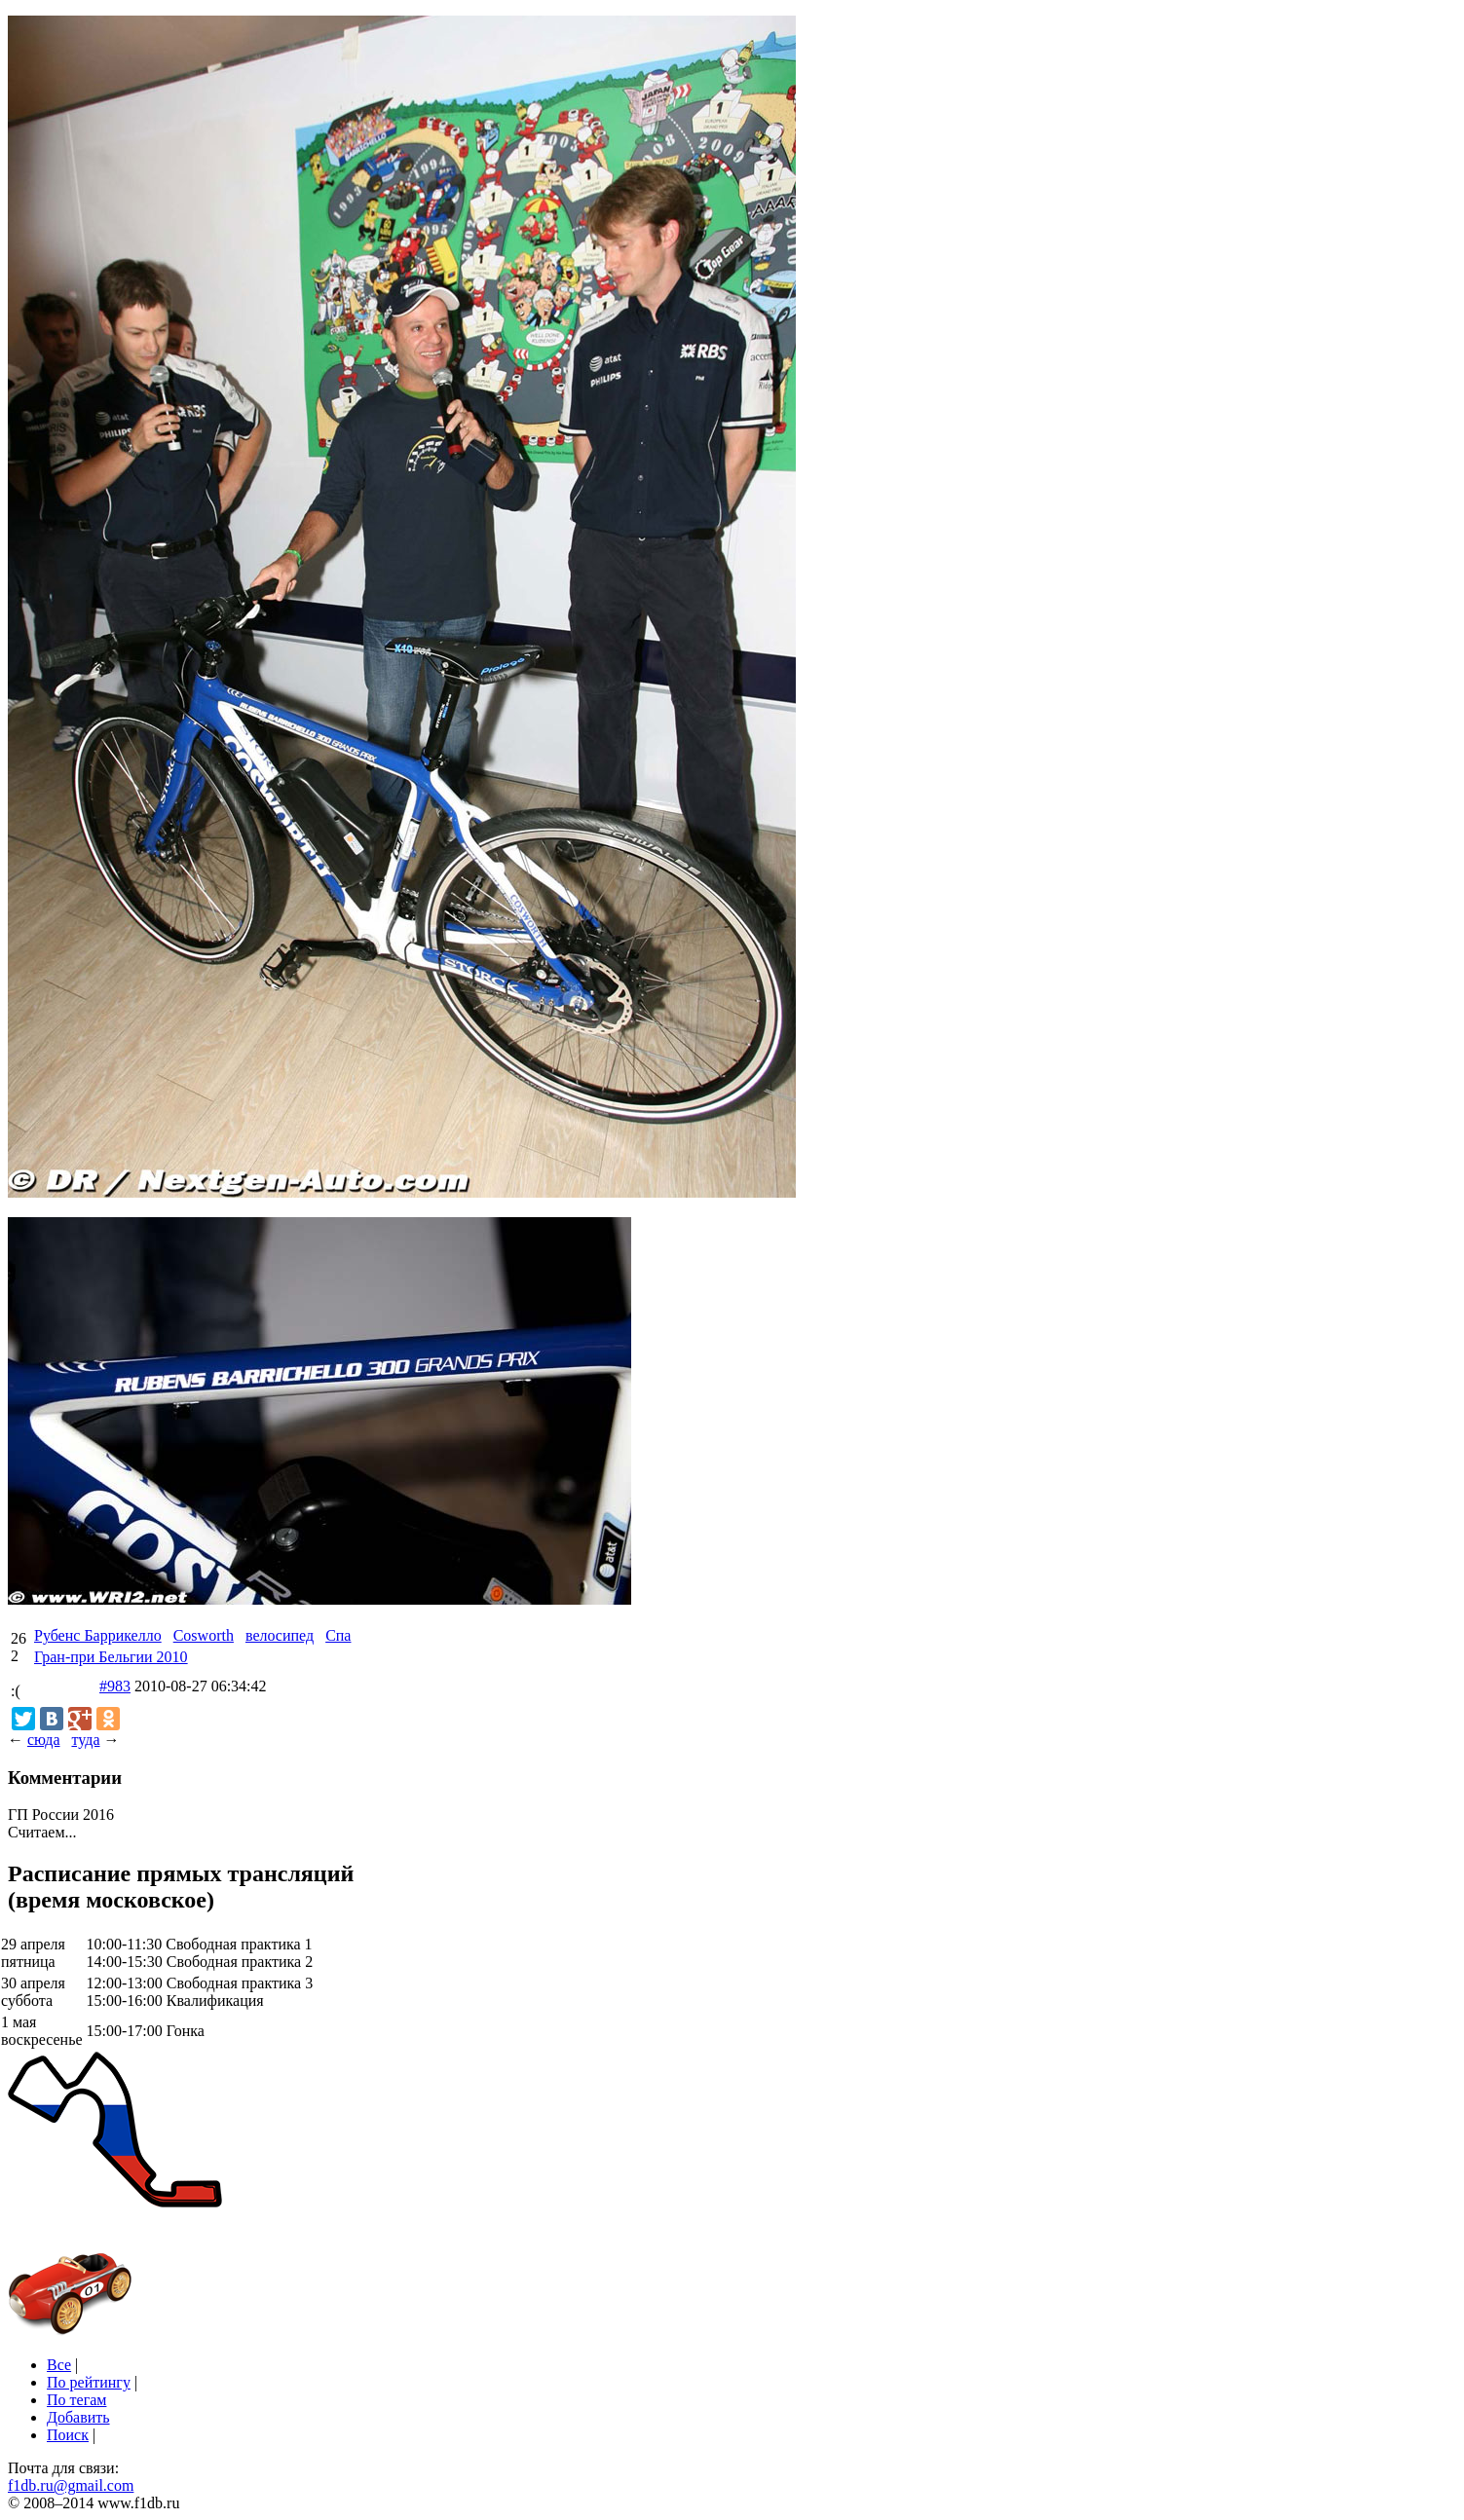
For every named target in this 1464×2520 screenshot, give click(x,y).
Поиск (68, 2435)
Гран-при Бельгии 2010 (111, 1657)
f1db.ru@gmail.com (70, 2485)
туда (85, 1739)
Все (59, 2364)
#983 (115, 1686)
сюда (43, 1739)
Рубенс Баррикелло (98, 1635)
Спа (338, 1635)
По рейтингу (89, 2382)
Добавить (78, 2417)
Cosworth (203, 1635)
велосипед (279, 1635)
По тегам (76, 2399)
